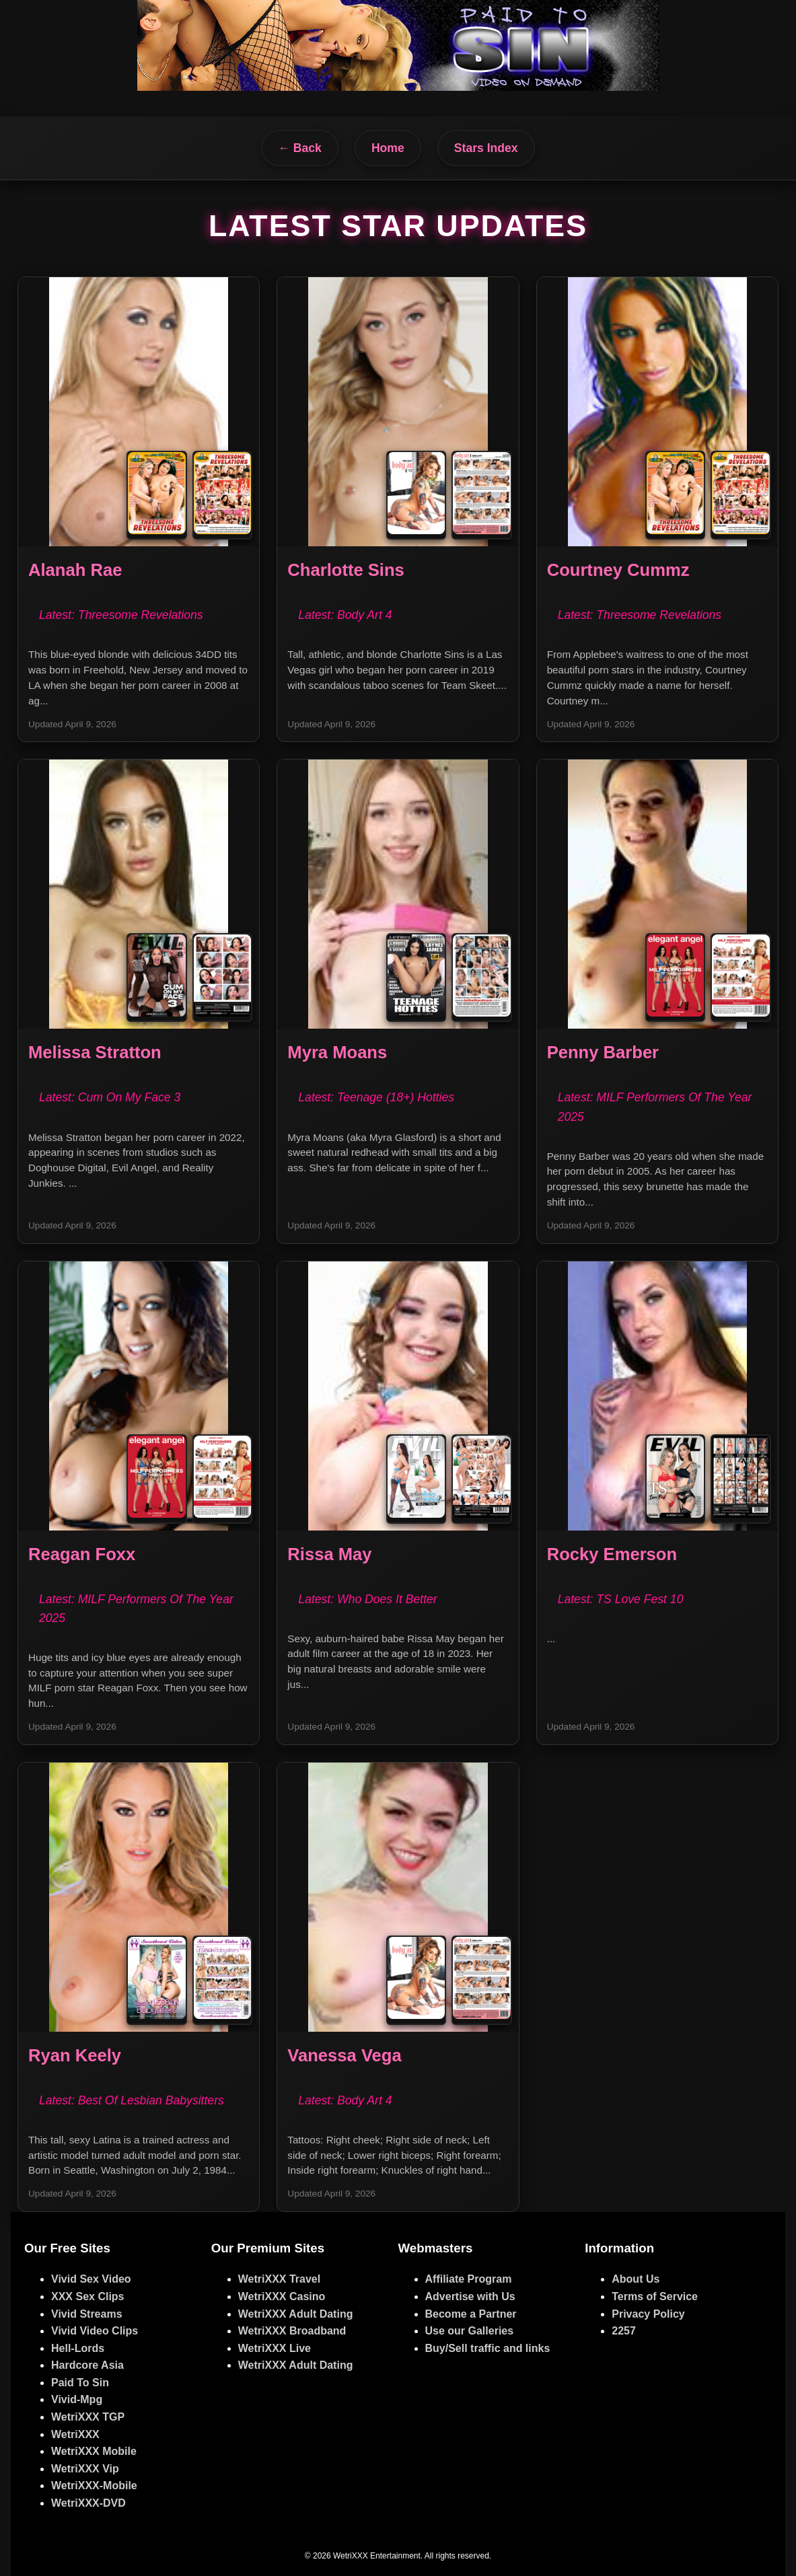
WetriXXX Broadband (292, 2330)
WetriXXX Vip (85, 2468)
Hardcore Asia (87, 2365)
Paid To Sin (80, 2382)
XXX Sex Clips (87, 2296)
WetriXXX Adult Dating (295, 2314)
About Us (635, 2279)
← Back (300, 148)
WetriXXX (75, 2434)
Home (387, 148)
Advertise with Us (470, 2296)
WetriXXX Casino (282, 2296)
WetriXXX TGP (87, 2417)
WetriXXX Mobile (94, 2451)
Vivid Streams (86, 2314)
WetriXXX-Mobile (94, 2485)
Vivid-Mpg (76, 2399)
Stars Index (486, 148)
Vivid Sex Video (91, 2279)
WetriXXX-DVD (88, 2503)
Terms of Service (655, 2296)
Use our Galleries (469, 2330)
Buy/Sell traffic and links (487, 2348)
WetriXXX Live (274, 2348)
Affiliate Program (468, 2279)
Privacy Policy (648, 2314)
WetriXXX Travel (279, 2279)
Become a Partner (471, 2314)
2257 (624, 2330)
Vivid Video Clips (94, 2330)
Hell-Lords (77, 2348)
